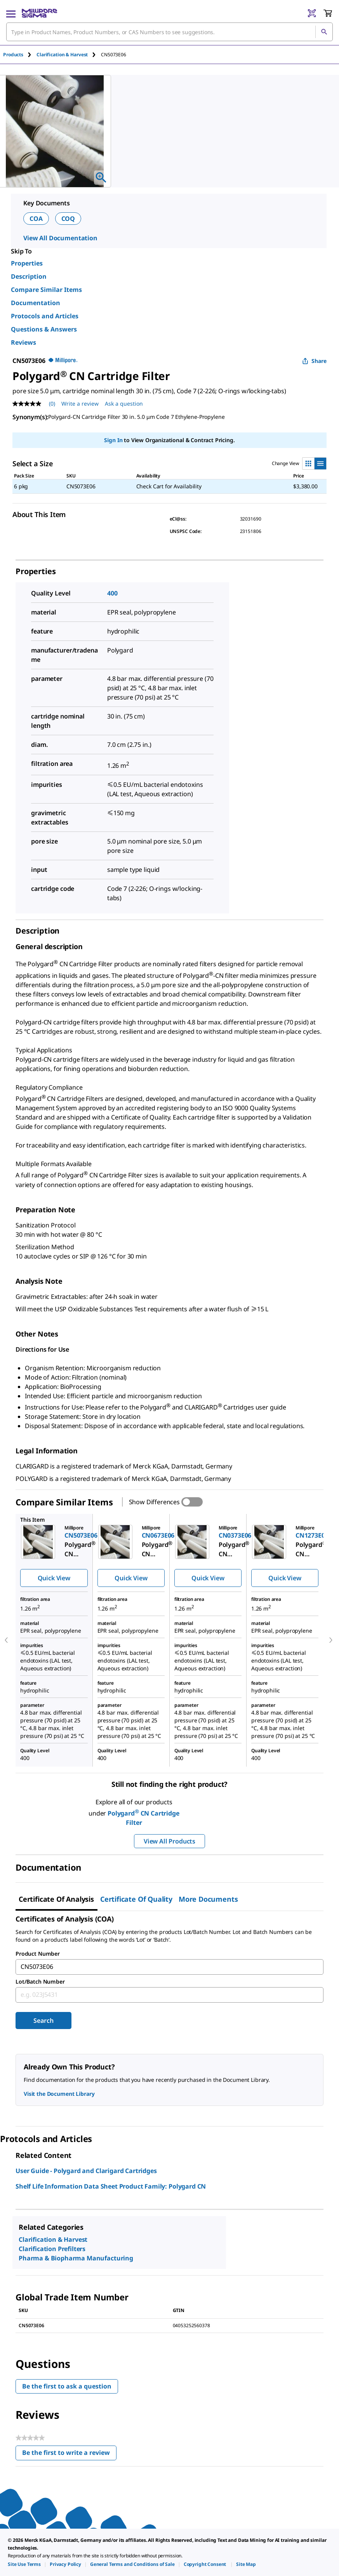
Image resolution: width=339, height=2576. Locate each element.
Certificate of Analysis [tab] (56, 1899)
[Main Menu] (11, 13)
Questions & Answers (44, 329)
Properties (27, 263)
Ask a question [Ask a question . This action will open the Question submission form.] (124, 403)
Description (29, 276)
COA (36, 218)
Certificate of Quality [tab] (136, 1899)
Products (13, 54)
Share (314, 361)
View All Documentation (60, 238)
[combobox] (169, 32)
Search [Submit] (43, 2020)
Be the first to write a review (69, 2454)
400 (112, 593)
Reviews (23, 342)
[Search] (323, 32)
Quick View (54, 1578)
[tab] (20, 54)
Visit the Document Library (59, 2093)
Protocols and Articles (44, 316)
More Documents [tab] (208, 1899)
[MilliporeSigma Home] (39, 13)
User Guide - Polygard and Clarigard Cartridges (86, 2170)
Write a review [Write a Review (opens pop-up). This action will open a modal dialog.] (80, 403)
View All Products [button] (169, 1841)
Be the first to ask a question (66, 2386)
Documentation (35, 303)
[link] (24, 2564)
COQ (68, 218)
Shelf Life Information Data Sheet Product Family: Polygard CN (111, 2186)
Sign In (113, 440)
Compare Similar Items (46, 289)
